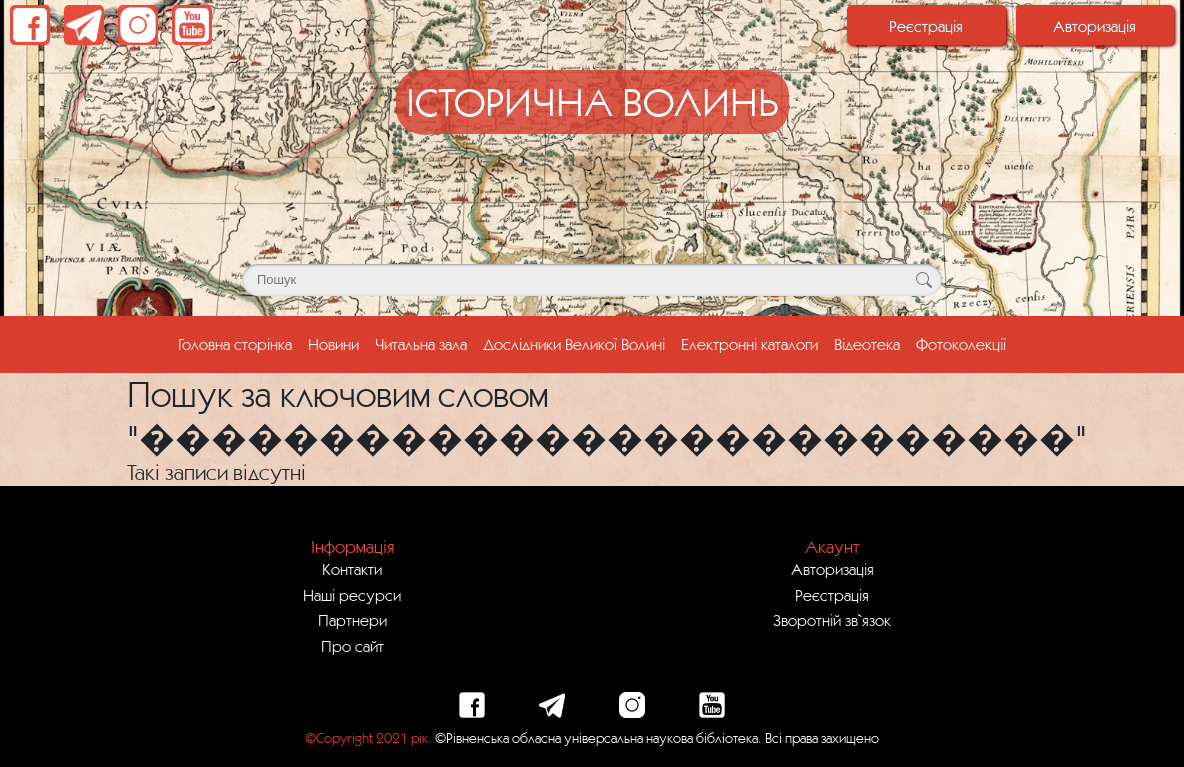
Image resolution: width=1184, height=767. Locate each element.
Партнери (352, 620)
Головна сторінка (239, 342)
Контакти (352, 569)
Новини (333, 344)
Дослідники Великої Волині (574, 344)
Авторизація (1094, 26)
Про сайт (352, 646)
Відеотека (867, 344)
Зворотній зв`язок (832, 620)
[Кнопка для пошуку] (923, 280)
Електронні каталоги (749, 344)
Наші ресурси (352, 595)
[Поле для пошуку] (592, 280)
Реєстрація (926, 26)
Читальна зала (421, 344)
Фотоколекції (961, 344)
